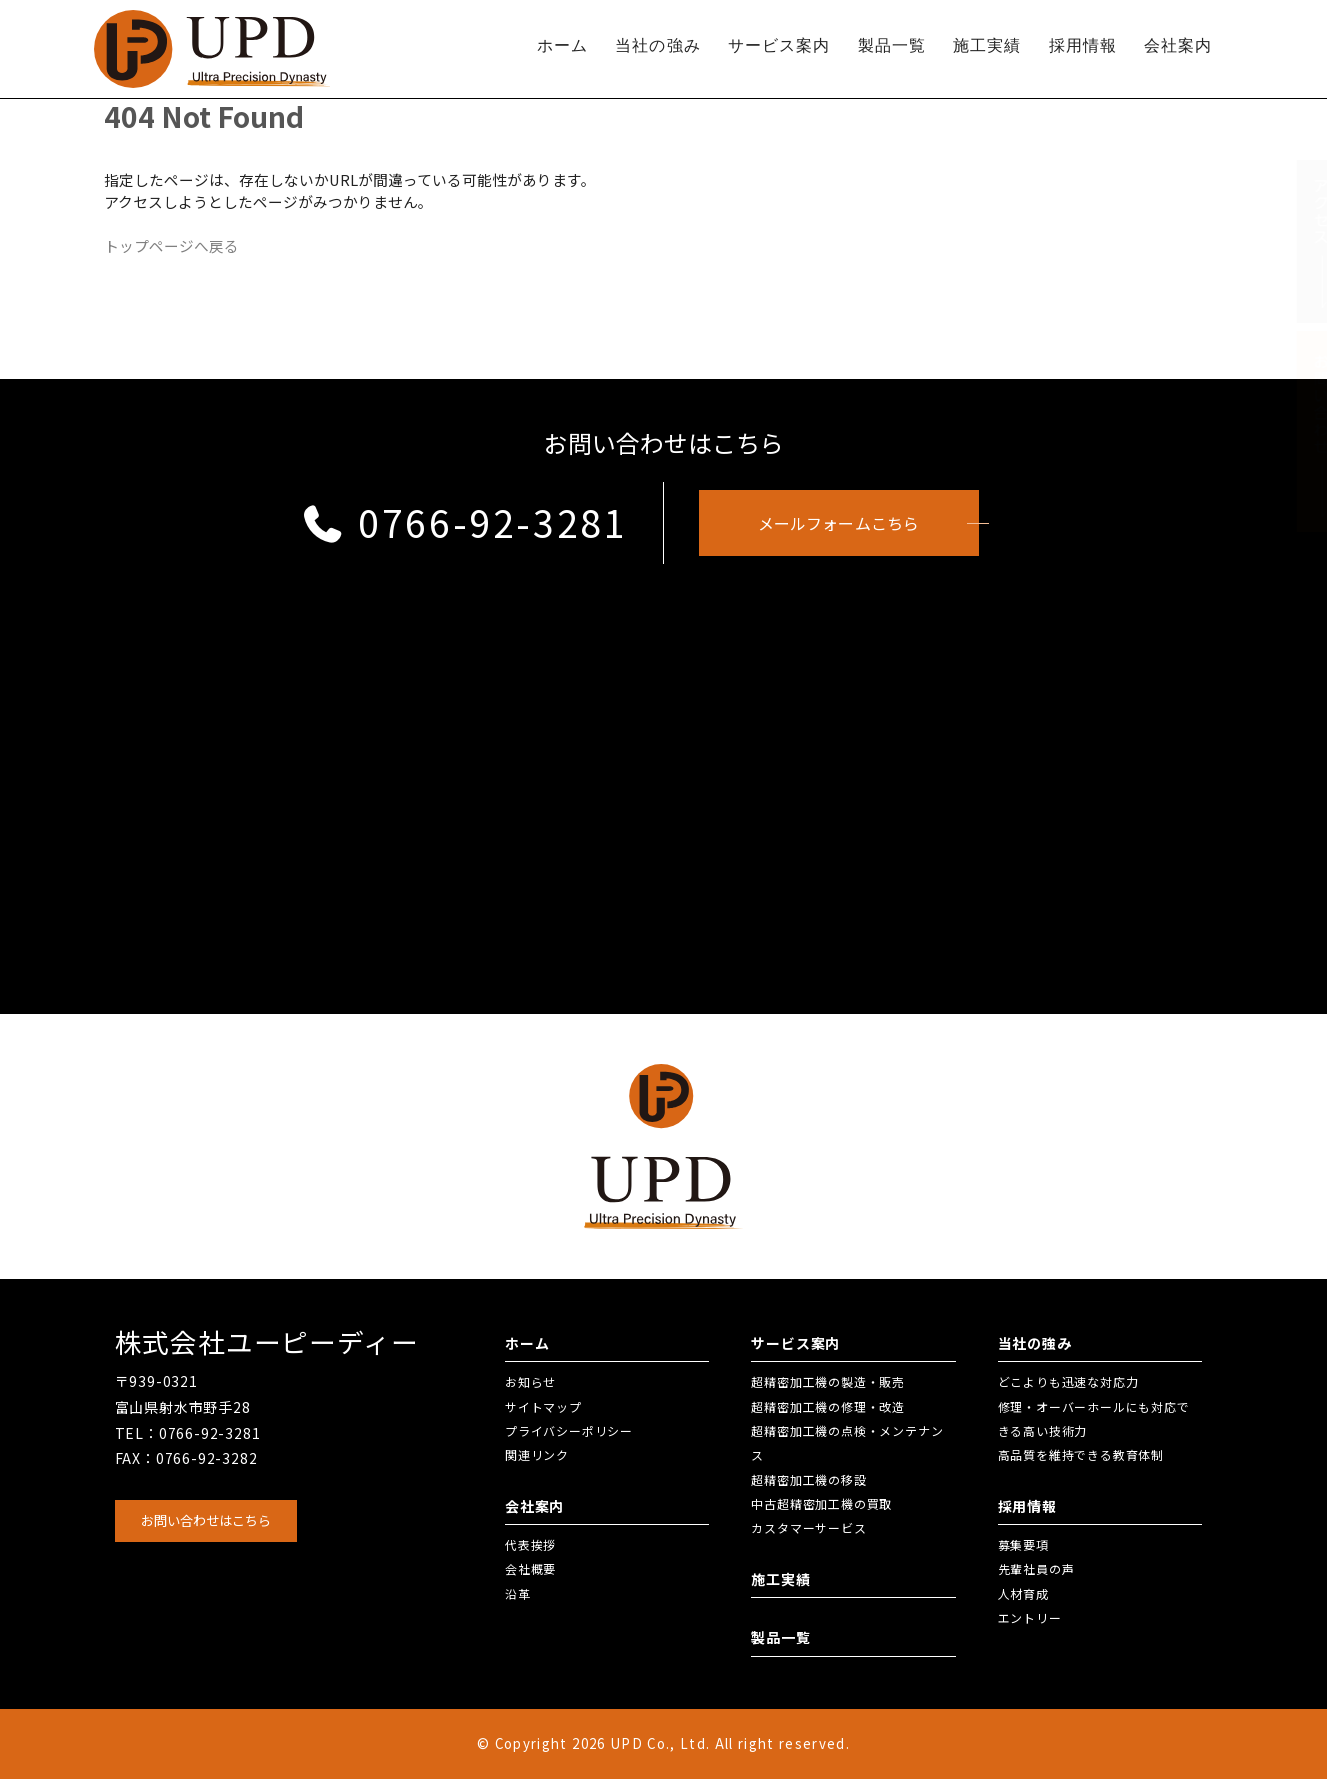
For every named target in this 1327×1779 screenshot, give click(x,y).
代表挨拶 (530, 1544)
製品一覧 (892, 45)
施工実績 (987, 45)
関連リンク (537, 1454)
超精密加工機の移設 (808, 1479)
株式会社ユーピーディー (267, 1342)
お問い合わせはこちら (206, 1520)
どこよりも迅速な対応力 (1068, 1381)
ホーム (562, 45)
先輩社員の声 (1036, 1568)
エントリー (1030, 1617)
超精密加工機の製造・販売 (828, 1381)
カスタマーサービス (808, 1527)
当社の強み (658, 45)
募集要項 (1023, 1544)
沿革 (518, 1593)
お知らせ (530, 1381)
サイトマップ (543, 1406)
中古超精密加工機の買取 (821, 1503)
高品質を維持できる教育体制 (1081, 1454)
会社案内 (1178, 45)
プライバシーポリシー (569, 1430)
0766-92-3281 (464, 522)
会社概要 (530, 1568)
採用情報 (1083, 45)
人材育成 (1023, 1593)
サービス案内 (779, 45)
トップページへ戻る (171, 245)
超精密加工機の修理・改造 (828, 1406)
